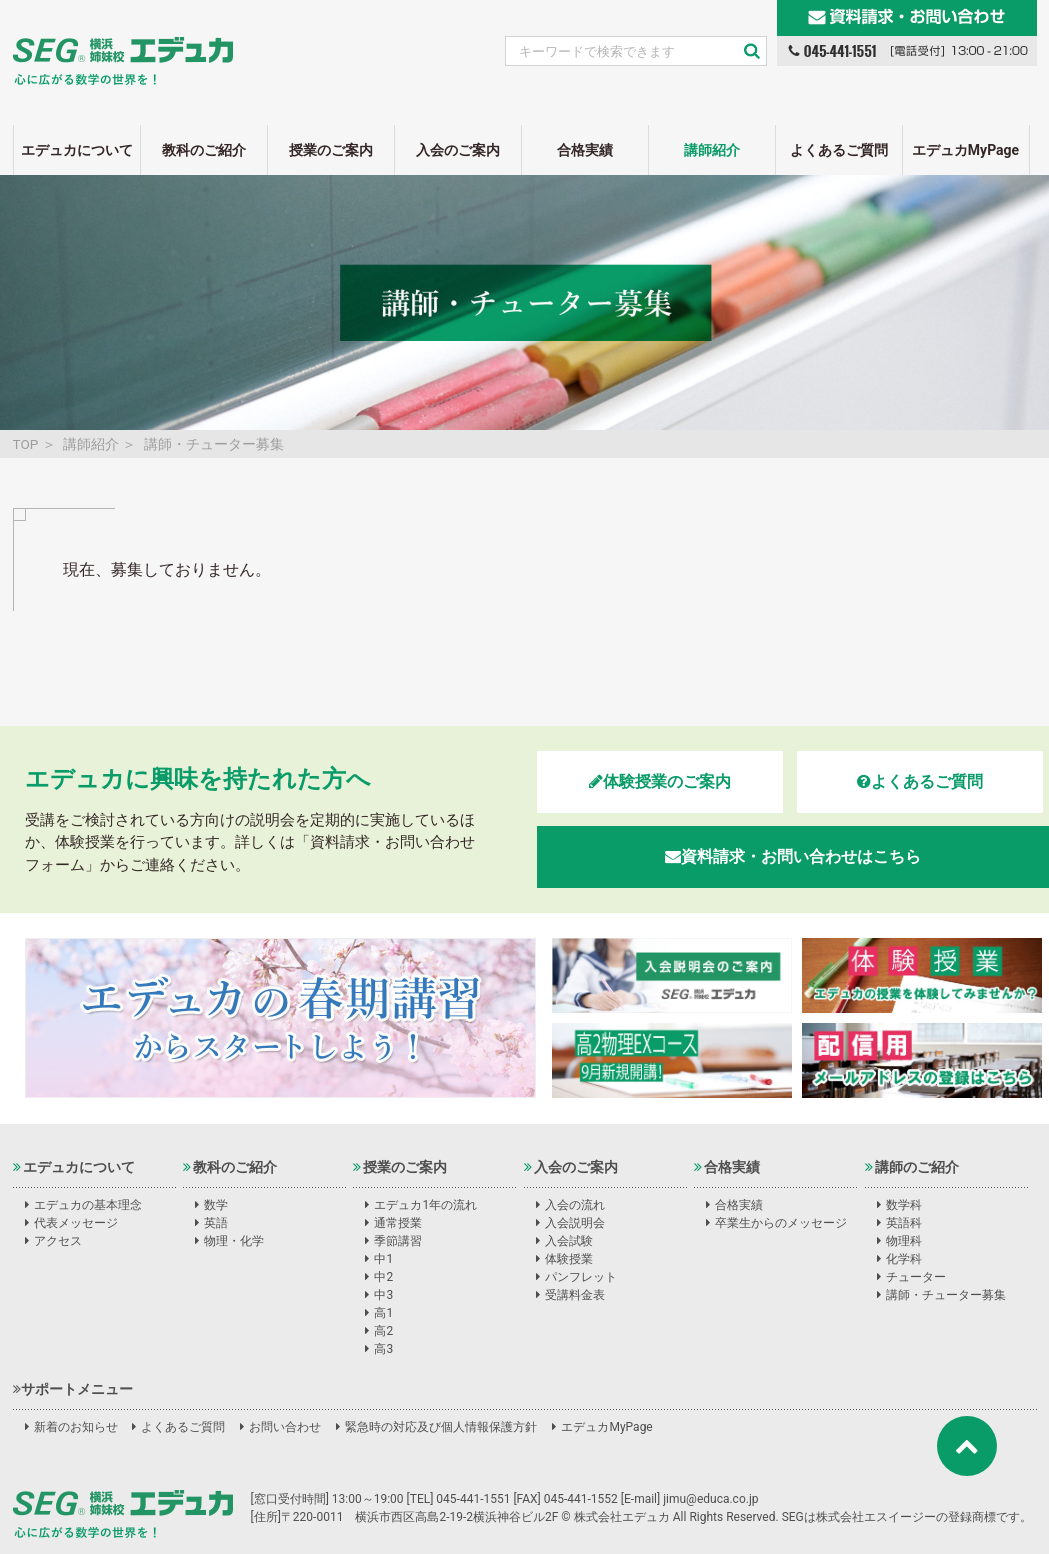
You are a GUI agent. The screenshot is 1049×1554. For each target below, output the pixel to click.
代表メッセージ (76, 1223)
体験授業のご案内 (660, 781)
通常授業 (398, 1223)
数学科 (904, 1205)
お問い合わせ (285, 1427)
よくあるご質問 (839, 150)
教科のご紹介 (204, 150)
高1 (383, 1313)
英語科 (904, 1223)
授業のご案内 (331, 150)
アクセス (58, 1241)
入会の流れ (575, 1205)
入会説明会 (575, 1223)
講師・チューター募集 (946, 1295)
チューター (916, 1277)
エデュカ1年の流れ (425, 1205)
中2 (383, 1277)
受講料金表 (575, 1295)
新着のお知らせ (76, 1427)
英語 (216, 1223)
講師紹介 (712, 150)
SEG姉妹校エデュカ (123, 49)
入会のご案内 (458, 150)
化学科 (904, 1259)
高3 (383, 1349)
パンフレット (581, 1277)
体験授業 (569, 1259)
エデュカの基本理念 (88, 1205)
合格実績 (585, 150)
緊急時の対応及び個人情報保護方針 (441, 1427)
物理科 (904, 1241)
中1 (383, 1259)
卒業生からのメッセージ (781, 1223)
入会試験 (569, 1241)
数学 (216, 1205)
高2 (383, 1331)
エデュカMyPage (965, 150)
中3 (383, 1295)
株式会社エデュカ (123, 1514)
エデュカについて (77, 150)
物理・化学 (234, 1241)
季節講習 (398, 1241)
